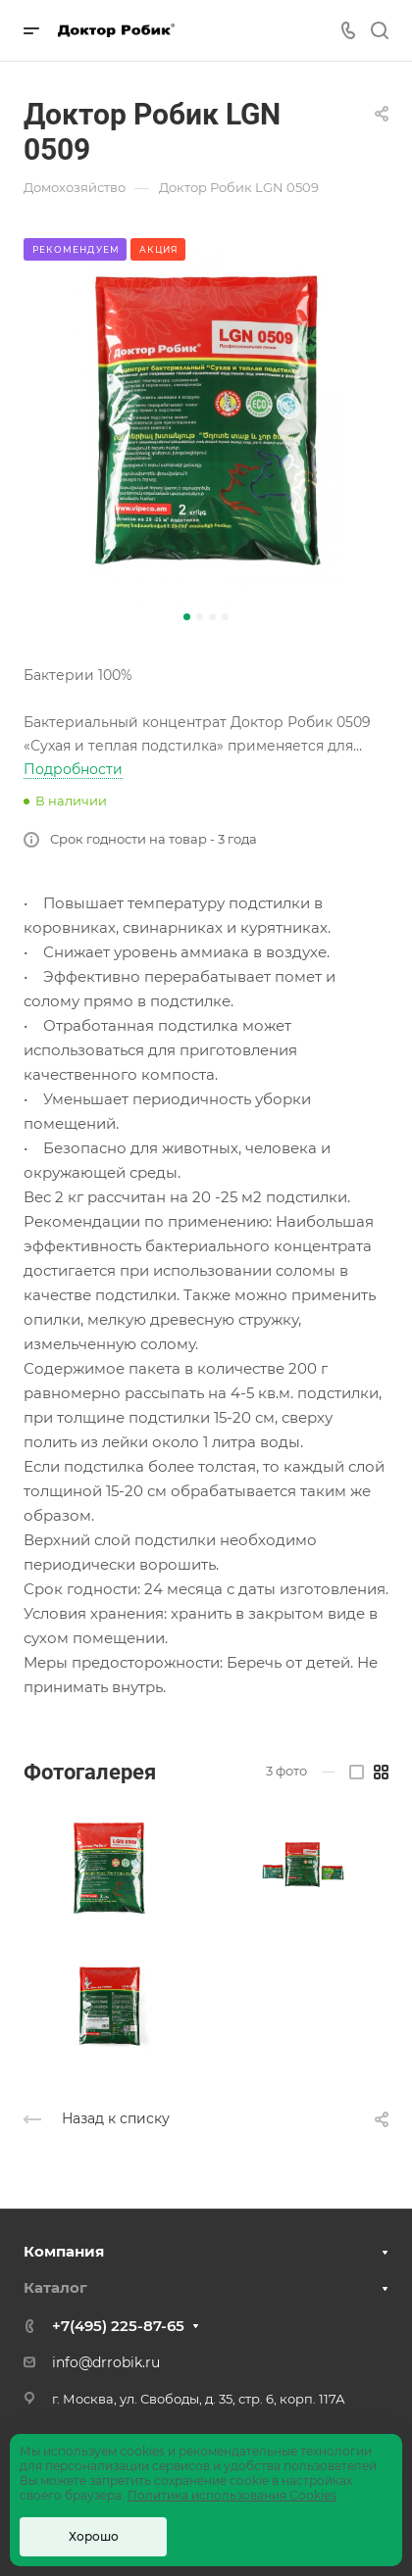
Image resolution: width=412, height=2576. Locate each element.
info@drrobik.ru (106, 2362)
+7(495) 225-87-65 (118, 2325)
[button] (186, 616)
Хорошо (94, 2536)
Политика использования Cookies (232, 2495)
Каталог (55, 2287)
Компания (64, 2251)
